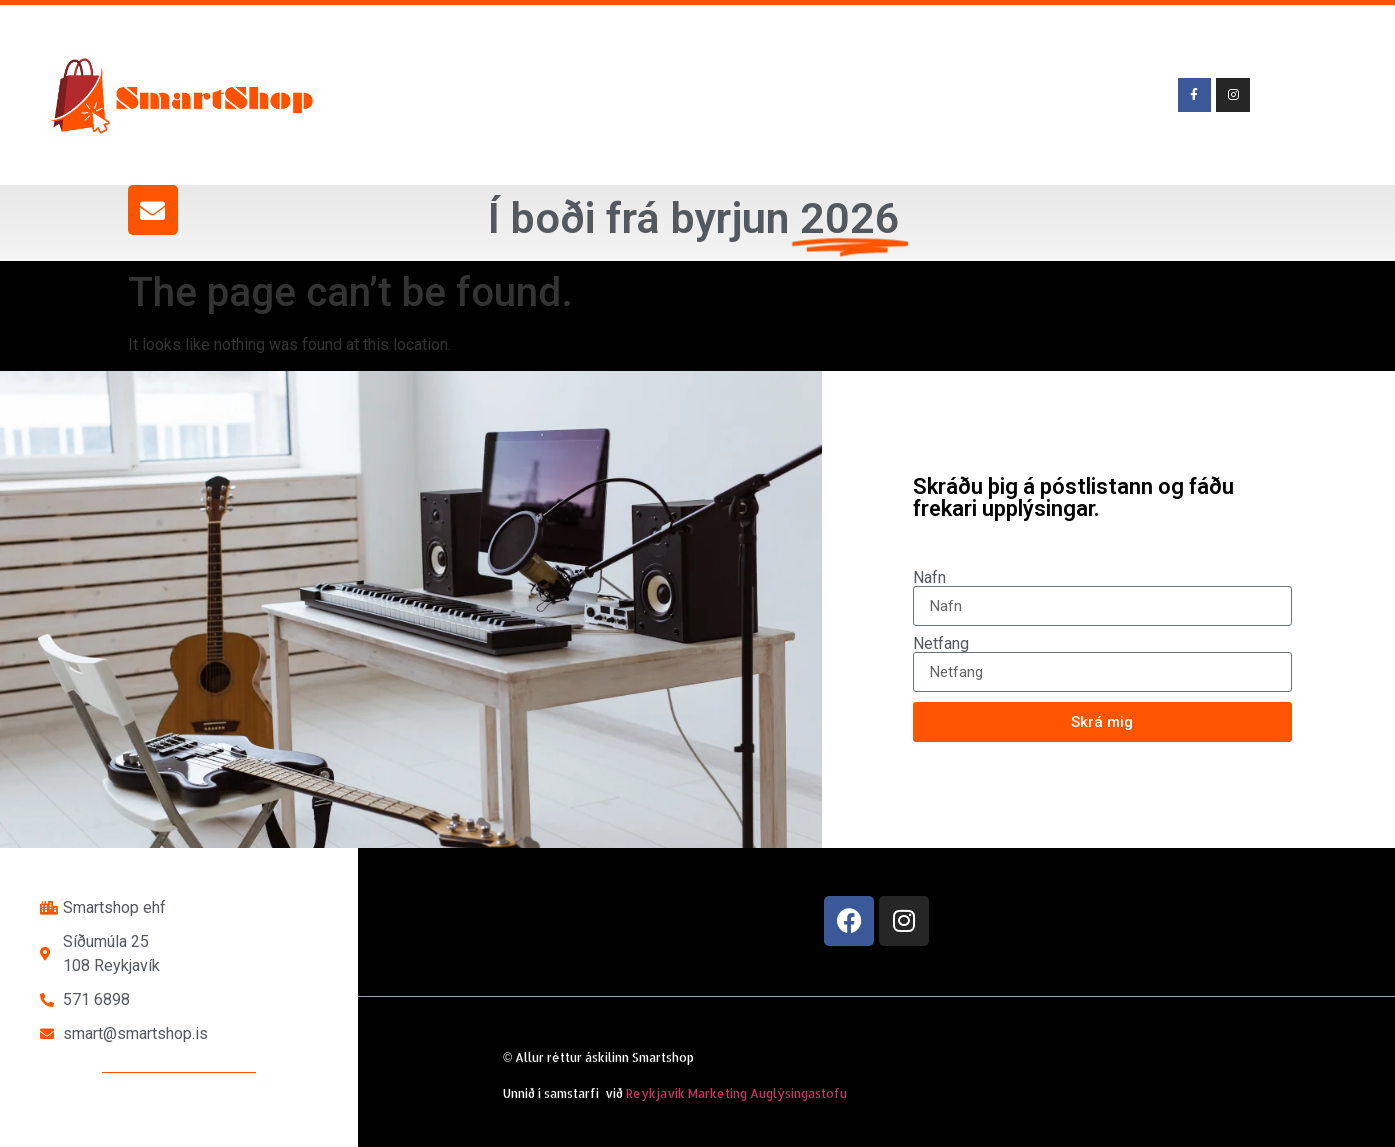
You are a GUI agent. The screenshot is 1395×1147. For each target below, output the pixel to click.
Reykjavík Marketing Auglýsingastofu (736, 1093)
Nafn (929, 578)
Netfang (941, 644)
